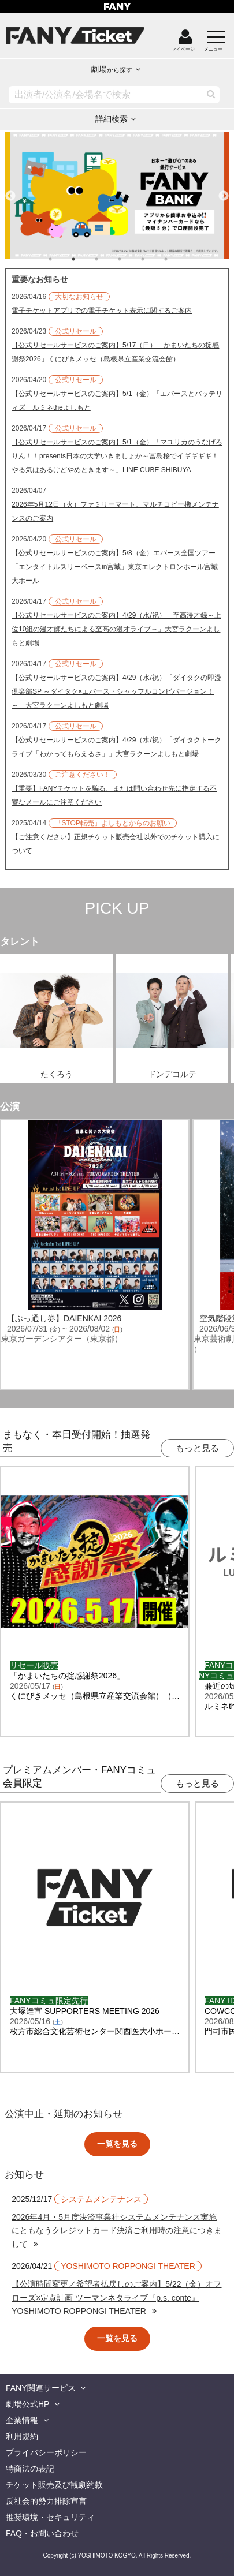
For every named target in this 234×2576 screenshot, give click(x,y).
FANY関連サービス (41, 2387)
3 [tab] (108, 259)
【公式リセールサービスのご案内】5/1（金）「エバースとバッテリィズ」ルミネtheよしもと (117, 401)
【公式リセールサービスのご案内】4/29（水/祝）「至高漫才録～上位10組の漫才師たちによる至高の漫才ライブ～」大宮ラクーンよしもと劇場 (116, 629)
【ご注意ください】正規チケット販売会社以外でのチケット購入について (116, 844)
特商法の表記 (30, 2468)
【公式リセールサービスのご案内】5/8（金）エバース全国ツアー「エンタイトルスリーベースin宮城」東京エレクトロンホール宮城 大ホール (117, 567)
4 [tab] (131, 259)
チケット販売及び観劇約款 (54, 2484)
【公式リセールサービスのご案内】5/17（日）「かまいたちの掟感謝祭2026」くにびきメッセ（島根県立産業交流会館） (115, 352)
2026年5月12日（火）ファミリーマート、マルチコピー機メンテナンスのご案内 (115, 511)
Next (223, 191)
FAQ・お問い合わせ (42, 2533)
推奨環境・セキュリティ (50, 2517)
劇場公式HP (27, 2404)
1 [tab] (62, 259)
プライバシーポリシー (46, 2452)
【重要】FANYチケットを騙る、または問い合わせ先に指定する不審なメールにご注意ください (114, 795)
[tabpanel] (117, 195)
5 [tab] (154, 259)
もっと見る (197, 1448)
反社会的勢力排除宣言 (46, 2501)
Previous (10, 191)
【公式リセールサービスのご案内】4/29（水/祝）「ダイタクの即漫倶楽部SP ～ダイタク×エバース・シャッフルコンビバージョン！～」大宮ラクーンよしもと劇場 (116, 691)
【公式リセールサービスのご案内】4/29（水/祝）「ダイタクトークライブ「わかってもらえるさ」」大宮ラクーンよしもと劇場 (116, 747)
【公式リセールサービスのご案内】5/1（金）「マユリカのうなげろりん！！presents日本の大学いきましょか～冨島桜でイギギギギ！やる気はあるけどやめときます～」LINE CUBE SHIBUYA (117, 456)
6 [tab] (177, 259)
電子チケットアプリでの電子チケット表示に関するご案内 (102, 310)
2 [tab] (85, 259)
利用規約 (22, 2436)
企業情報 (22, 2420)
